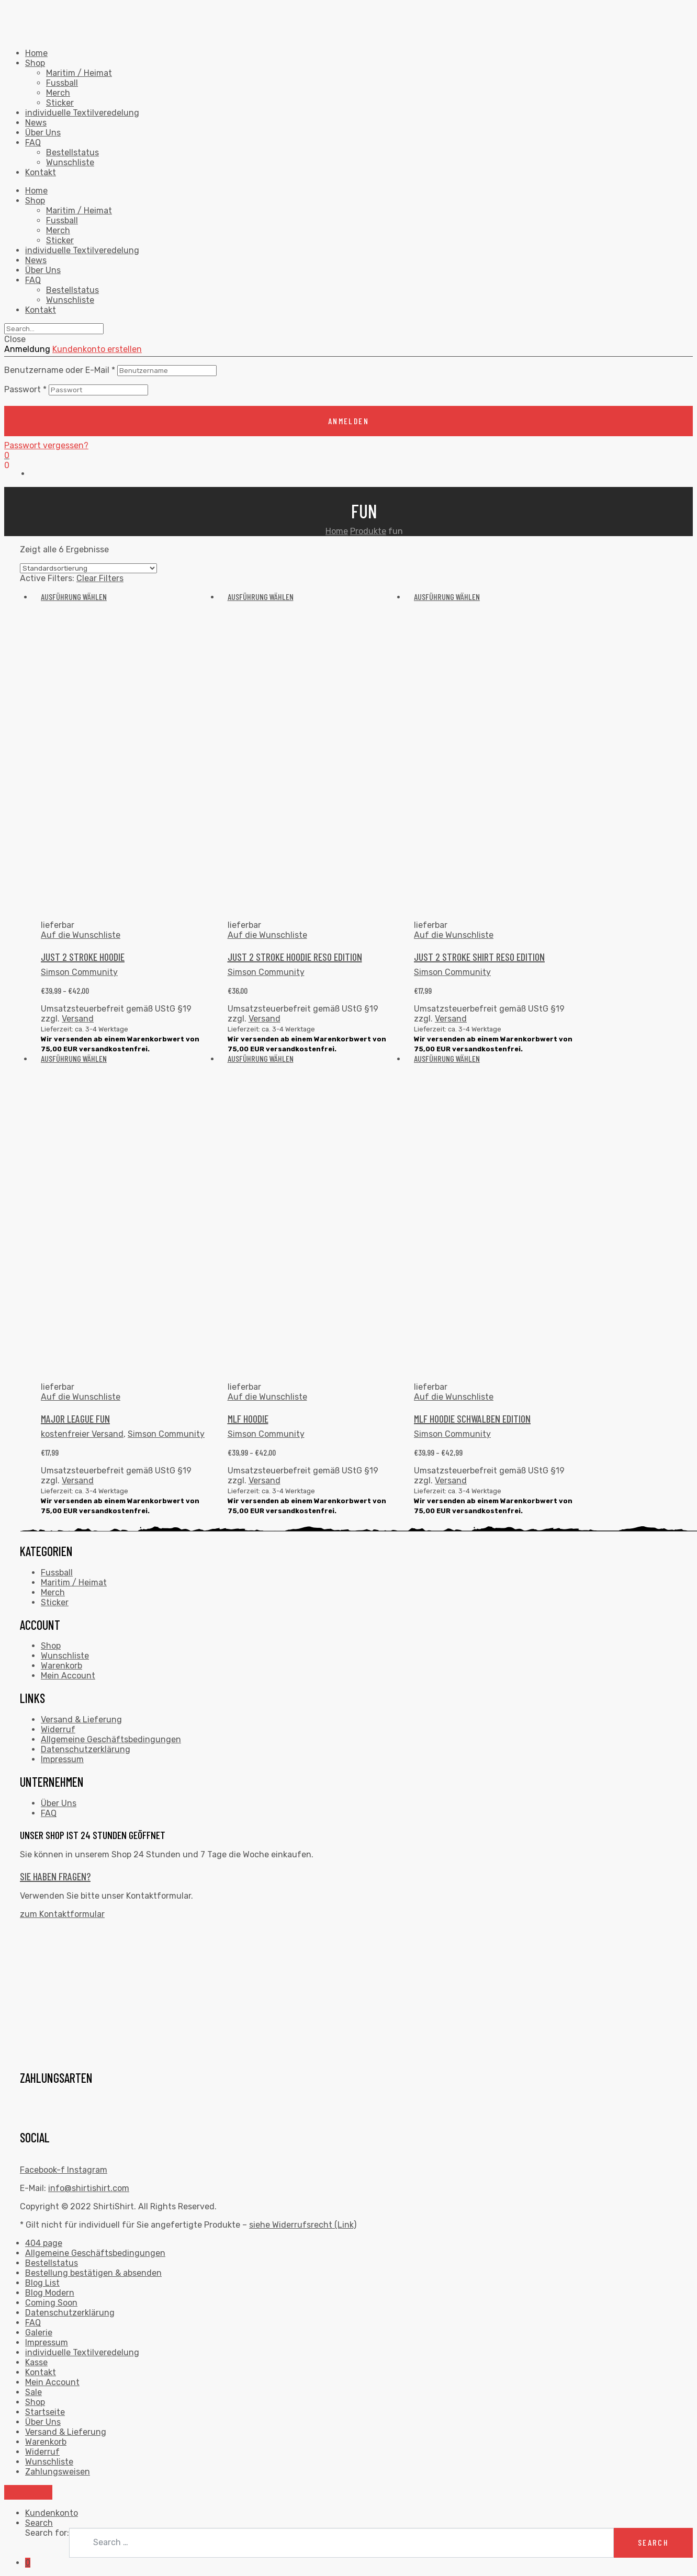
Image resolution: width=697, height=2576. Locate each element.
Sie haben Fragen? (55, 1876)
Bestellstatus (72, 152)
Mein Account (68, 1676)
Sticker (60, 103)
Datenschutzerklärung (85, 1749)
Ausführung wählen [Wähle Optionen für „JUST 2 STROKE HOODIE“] (74, 597)
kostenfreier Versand (82, 1434)
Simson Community (79, 972)
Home (36, 53)
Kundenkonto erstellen (97, 349)
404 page (43, 2243)
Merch (58, 93)
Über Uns (43, 133)
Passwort (25, 389)
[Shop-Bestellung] (88, 568)
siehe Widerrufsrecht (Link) (302, 2225)
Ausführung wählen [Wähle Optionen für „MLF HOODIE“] (261, 1058)
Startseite (45, 2412)
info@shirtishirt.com (88, 2188)
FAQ (33, 142)
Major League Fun (75, 1418)
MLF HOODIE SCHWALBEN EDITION (472, 1418)
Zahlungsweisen (57, 2472)
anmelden (348, 421)
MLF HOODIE (248, 1418)
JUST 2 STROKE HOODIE (83, 956)
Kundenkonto (51, 2513)
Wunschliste (70, 162)
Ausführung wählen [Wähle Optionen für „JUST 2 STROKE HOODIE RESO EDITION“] (261, 597)
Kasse (36, 2362)
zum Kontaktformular (62, 1914)
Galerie (38, 2332)
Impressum (62, 1759)
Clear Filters (99, 578)
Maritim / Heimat (79, 73)
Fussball (62, 83)
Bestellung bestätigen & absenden (93, 2273)
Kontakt (40, 172)
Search (39, 2523)
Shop (35, 63)
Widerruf (58, 1729)
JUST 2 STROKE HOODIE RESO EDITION (295, 956)
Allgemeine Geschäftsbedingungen (111, 1739)
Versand (78, 1019)
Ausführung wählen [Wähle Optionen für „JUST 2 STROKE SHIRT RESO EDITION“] (447, 597)
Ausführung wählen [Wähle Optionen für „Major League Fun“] (74, 1058)
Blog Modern (49, 2293)
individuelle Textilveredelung (82, 113)
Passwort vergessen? (46, 445)
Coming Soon (51, 2303)
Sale (33, 2392)
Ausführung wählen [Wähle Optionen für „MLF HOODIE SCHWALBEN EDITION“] (447, 1058)
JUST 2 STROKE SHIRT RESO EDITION (479, 956)
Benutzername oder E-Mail (59, 370)
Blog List (42, 2283)
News (36, 123)
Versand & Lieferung (81, 1719)
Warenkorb (61, 1666)
